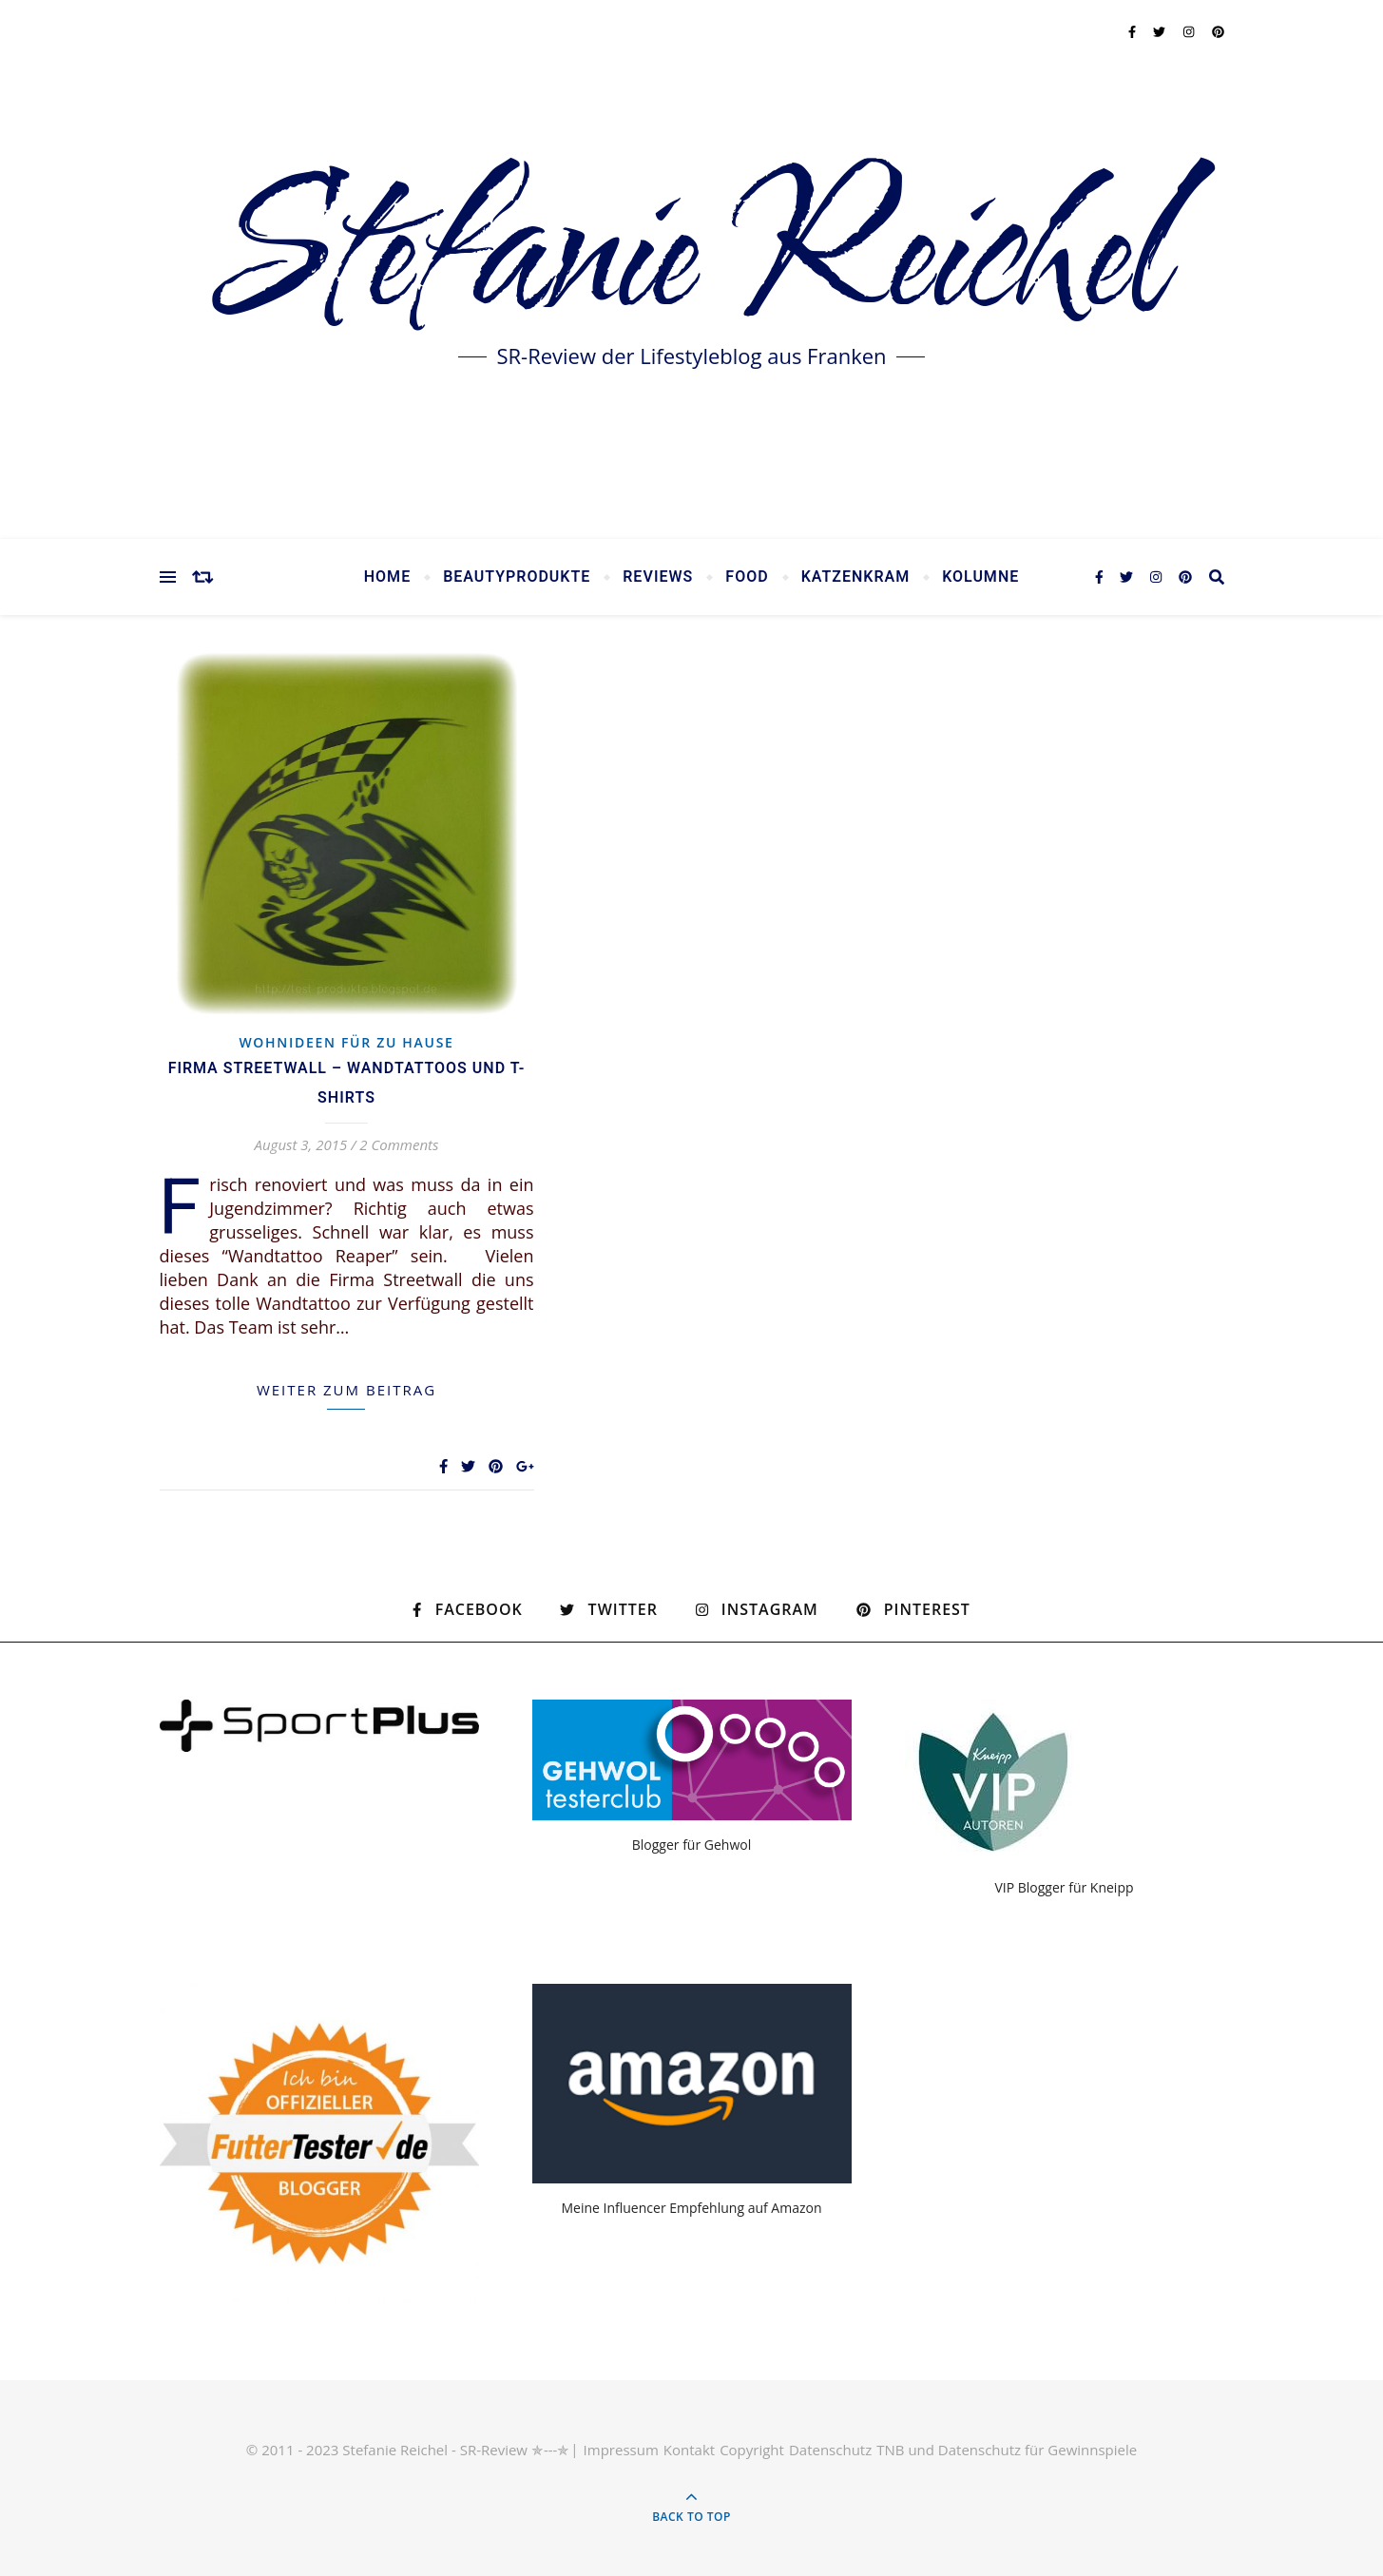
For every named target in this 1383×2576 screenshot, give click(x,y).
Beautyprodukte (516, 577)
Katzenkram (856, 577)
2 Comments (398, 1144)
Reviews (658, 577)
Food (746, 577)
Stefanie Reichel (691, 256)
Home (387, 577)
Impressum (621, 2449)
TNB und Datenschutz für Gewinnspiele (1006, 2449)
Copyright (752, 2449)
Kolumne (980, 577)
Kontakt (689, 2449)
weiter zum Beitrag (346, 1389)
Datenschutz (830, 2449)
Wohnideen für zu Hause (346, 1042)
